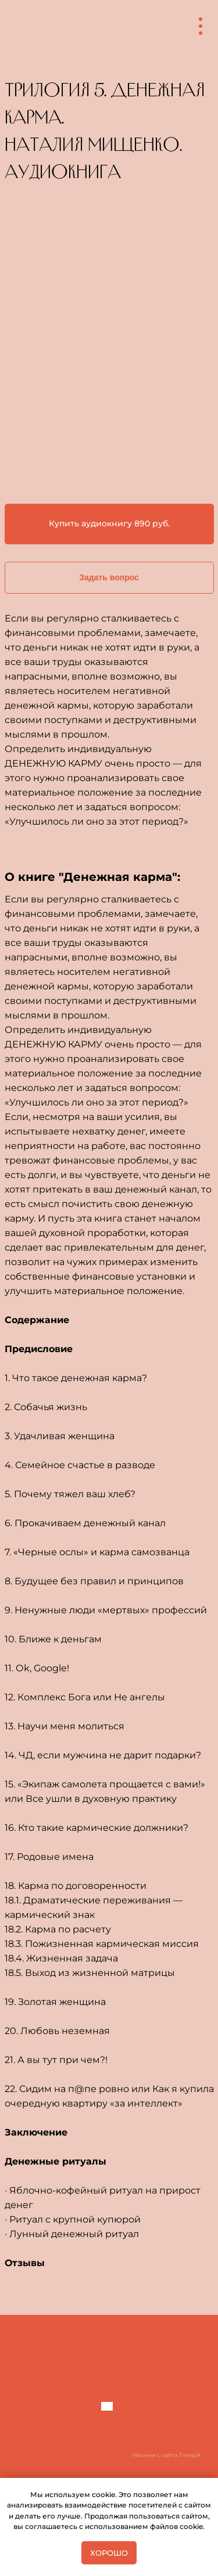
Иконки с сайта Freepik (167, 2455)
